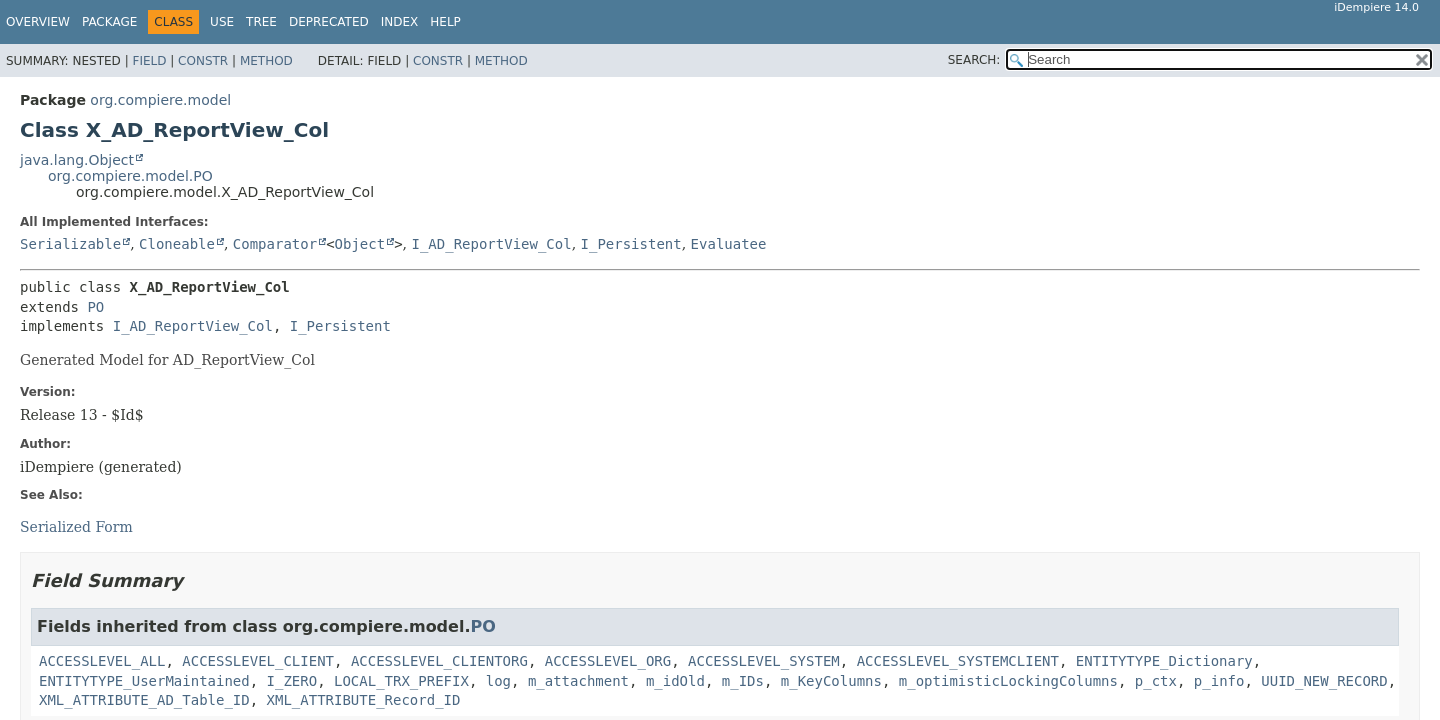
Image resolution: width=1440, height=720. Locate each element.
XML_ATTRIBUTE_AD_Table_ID (144, 700)
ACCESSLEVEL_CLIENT (258, 661)
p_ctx (1156, 681)
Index (400, 22)
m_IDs (743, 681)
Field (149, 61)
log (498, 681)
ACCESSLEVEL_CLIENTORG (439, 661)
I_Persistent (631, 244)
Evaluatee (729, 244)
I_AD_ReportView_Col (491, 244)
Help (445, 22)
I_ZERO (292, 681)
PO (95, 307)
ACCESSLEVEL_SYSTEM (764, 661)
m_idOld (675, 681)
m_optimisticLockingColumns (1008, 681)
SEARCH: (974, 60)
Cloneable (177, 244)
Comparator (275, 244)
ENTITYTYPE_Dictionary (1164, 661)
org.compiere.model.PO (130, 176)
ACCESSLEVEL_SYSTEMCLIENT (958, 661)
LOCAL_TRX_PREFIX (401, 681)
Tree (261, 22)
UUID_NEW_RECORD (1324, 681)
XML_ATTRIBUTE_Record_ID (364, 700)
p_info (1219, 681)
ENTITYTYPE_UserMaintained (144, 681)
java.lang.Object (77, 160)
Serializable (70, 244)
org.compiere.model (160, 100)
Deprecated (329, 22)
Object (360, 244)
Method (266, 61)
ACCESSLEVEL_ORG (608, 661)
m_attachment (578, 681)
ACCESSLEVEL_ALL (102, 661)
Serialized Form (76, 527)
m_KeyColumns (831, 681)
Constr (203, 61)
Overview (38, 22)
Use (222, 22)
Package (109, 22)
